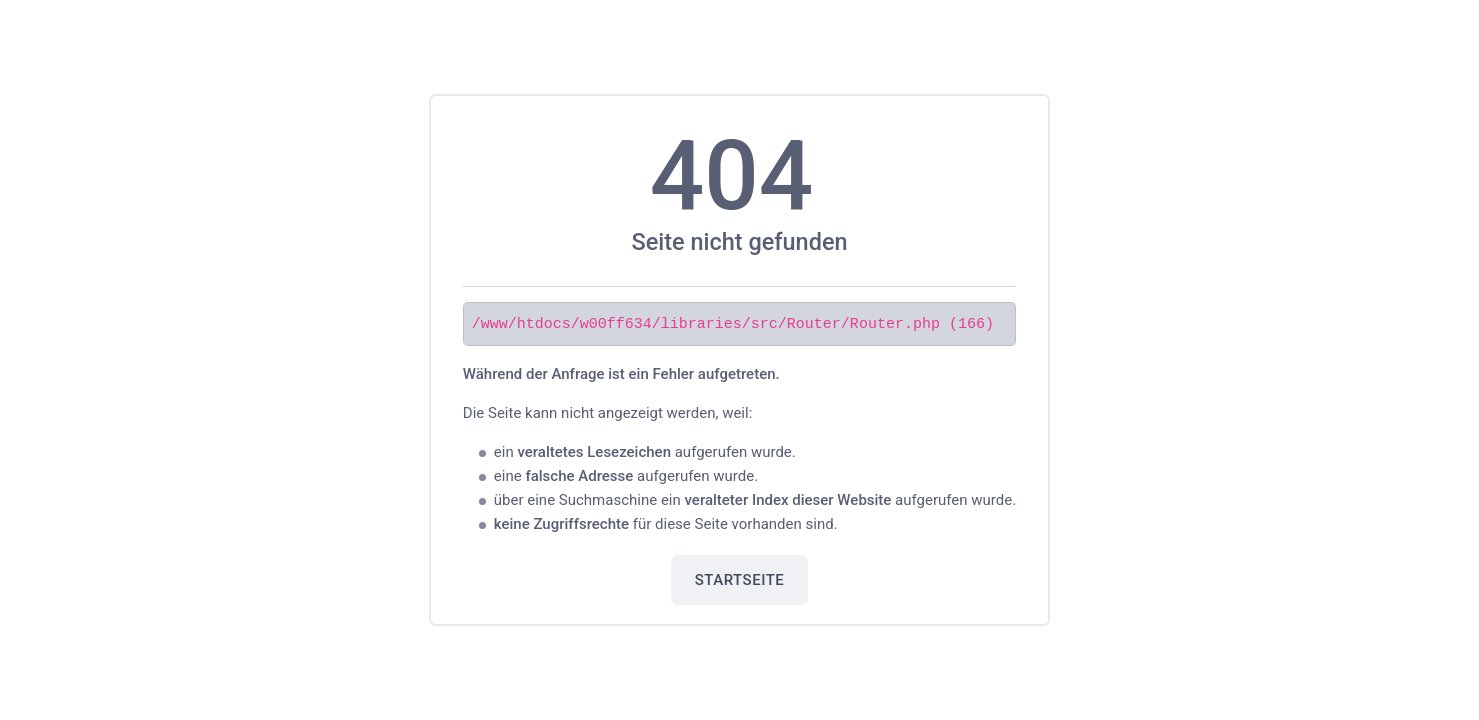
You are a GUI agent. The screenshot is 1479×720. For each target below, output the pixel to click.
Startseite (740, 579)
